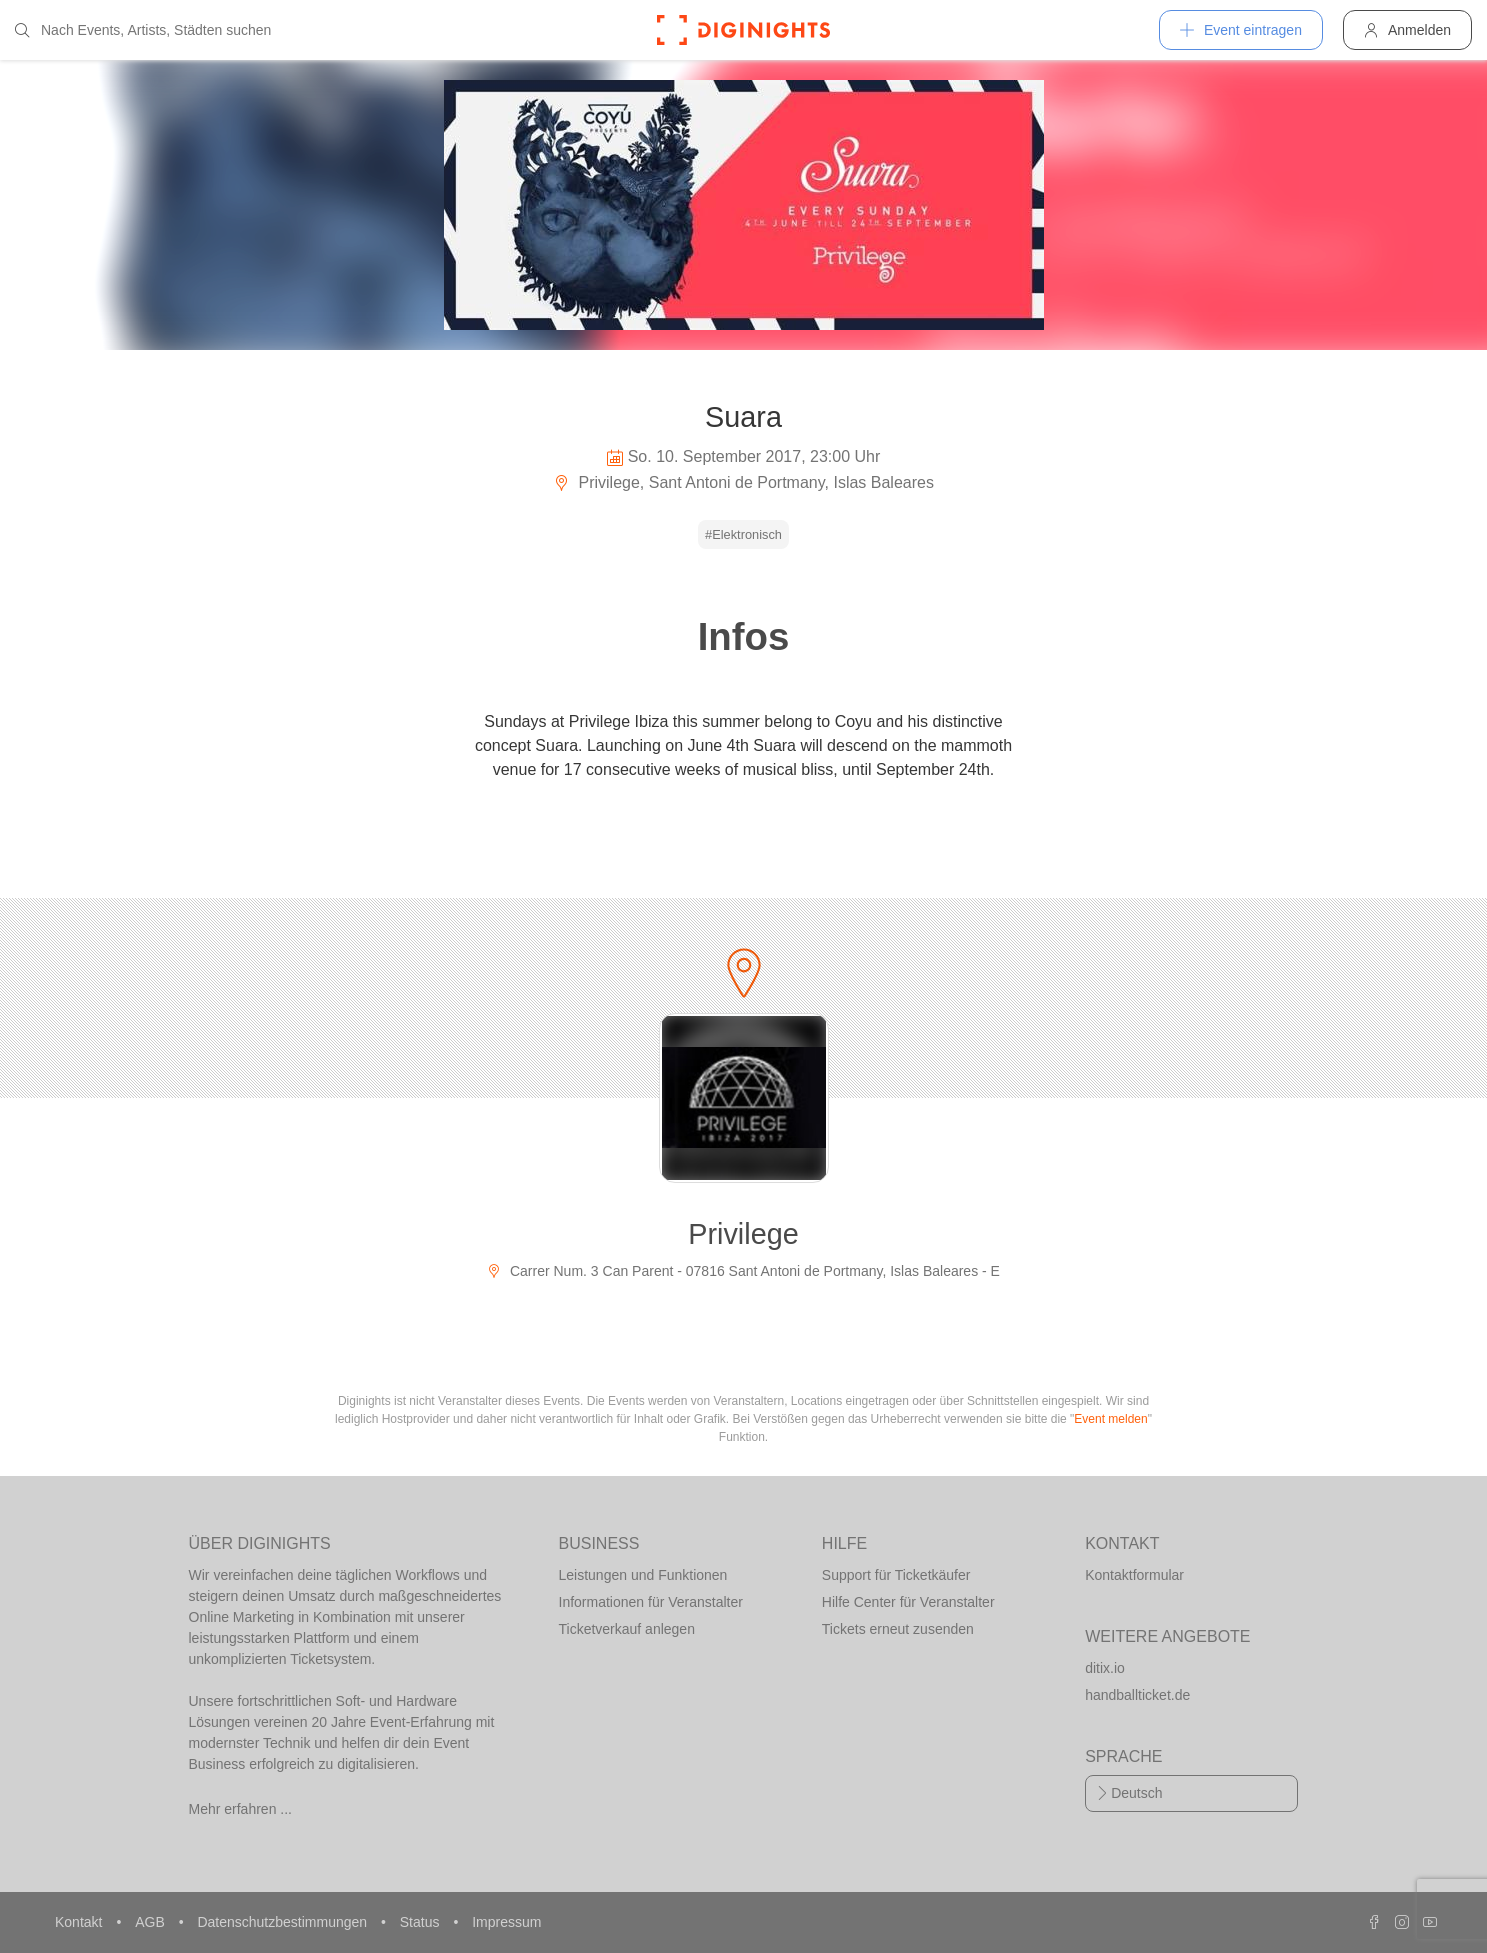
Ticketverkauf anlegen (627, 1629)
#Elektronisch (743, 534)
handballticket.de (1137, 1695)
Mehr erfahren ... (241, 1809)
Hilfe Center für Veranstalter (908, 1602)
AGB (151, 1922)
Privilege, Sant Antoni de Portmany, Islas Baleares (743, 482)
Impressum (506, 1922)
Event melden (1110, 1419)
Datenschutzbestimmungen (284, 1922)
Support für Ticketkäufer (896, 1575)
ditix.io (1105, 1668)
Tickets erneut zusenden (898, 1629)
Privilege (743, 1234)
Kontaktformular (1134, 1575)
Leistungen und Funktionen (643, 1575)
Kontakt (80, 1922)
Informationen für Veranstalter (651, 1602)
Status (422, 1922)
